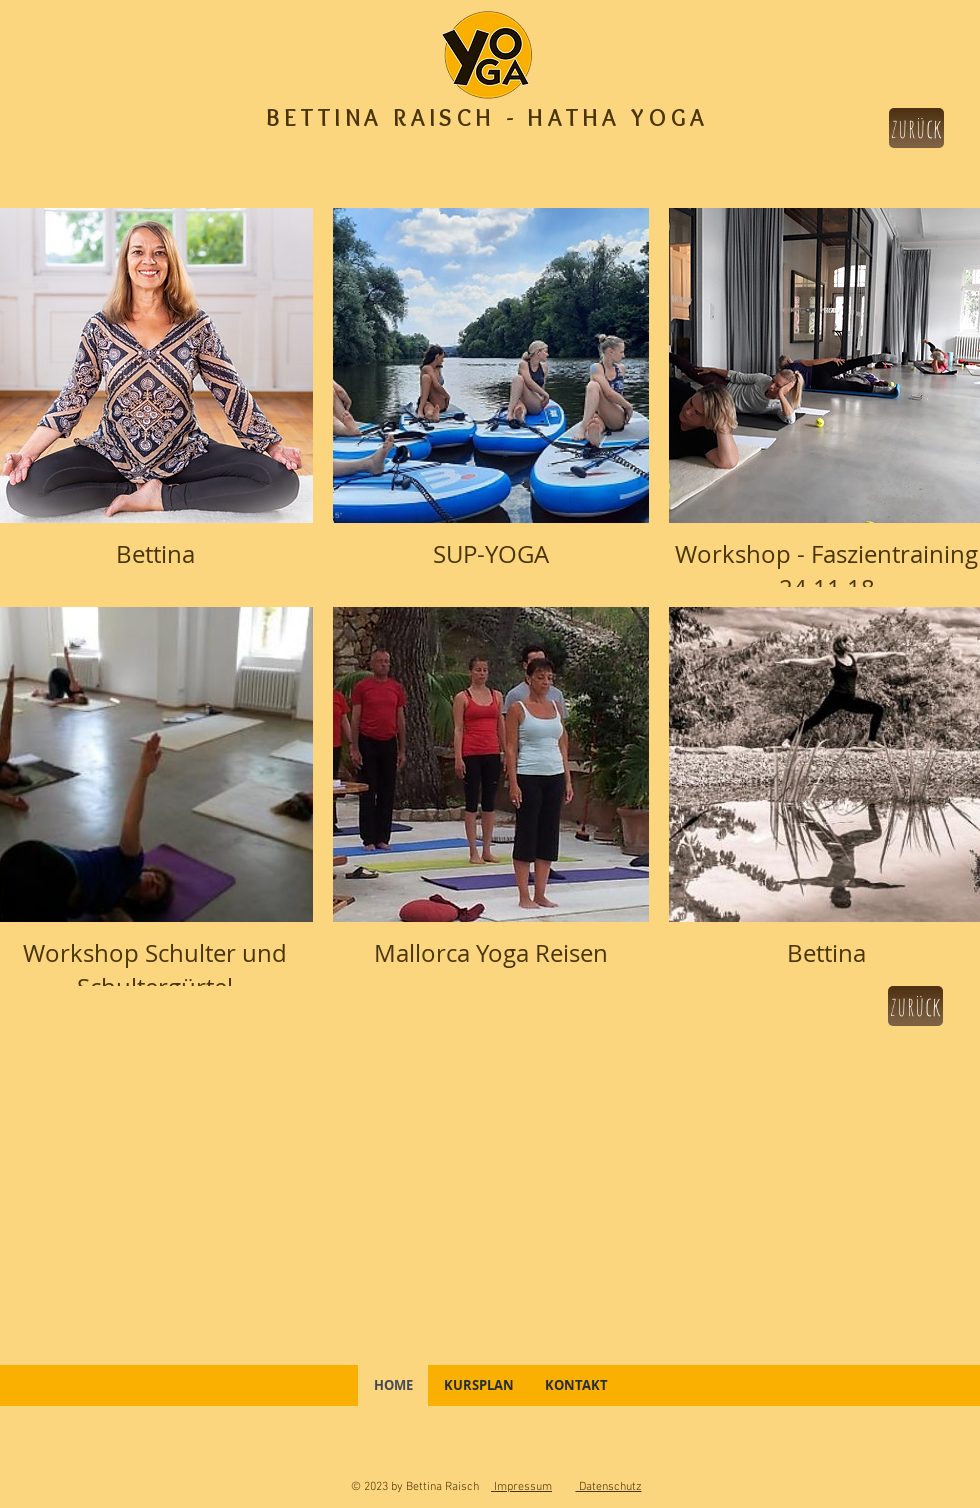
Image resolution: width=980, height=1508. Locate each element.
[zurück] (916, 128)
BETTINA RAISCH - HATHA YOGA (488, 117)
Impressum (521, 1487)
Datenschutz (609, 1487)
